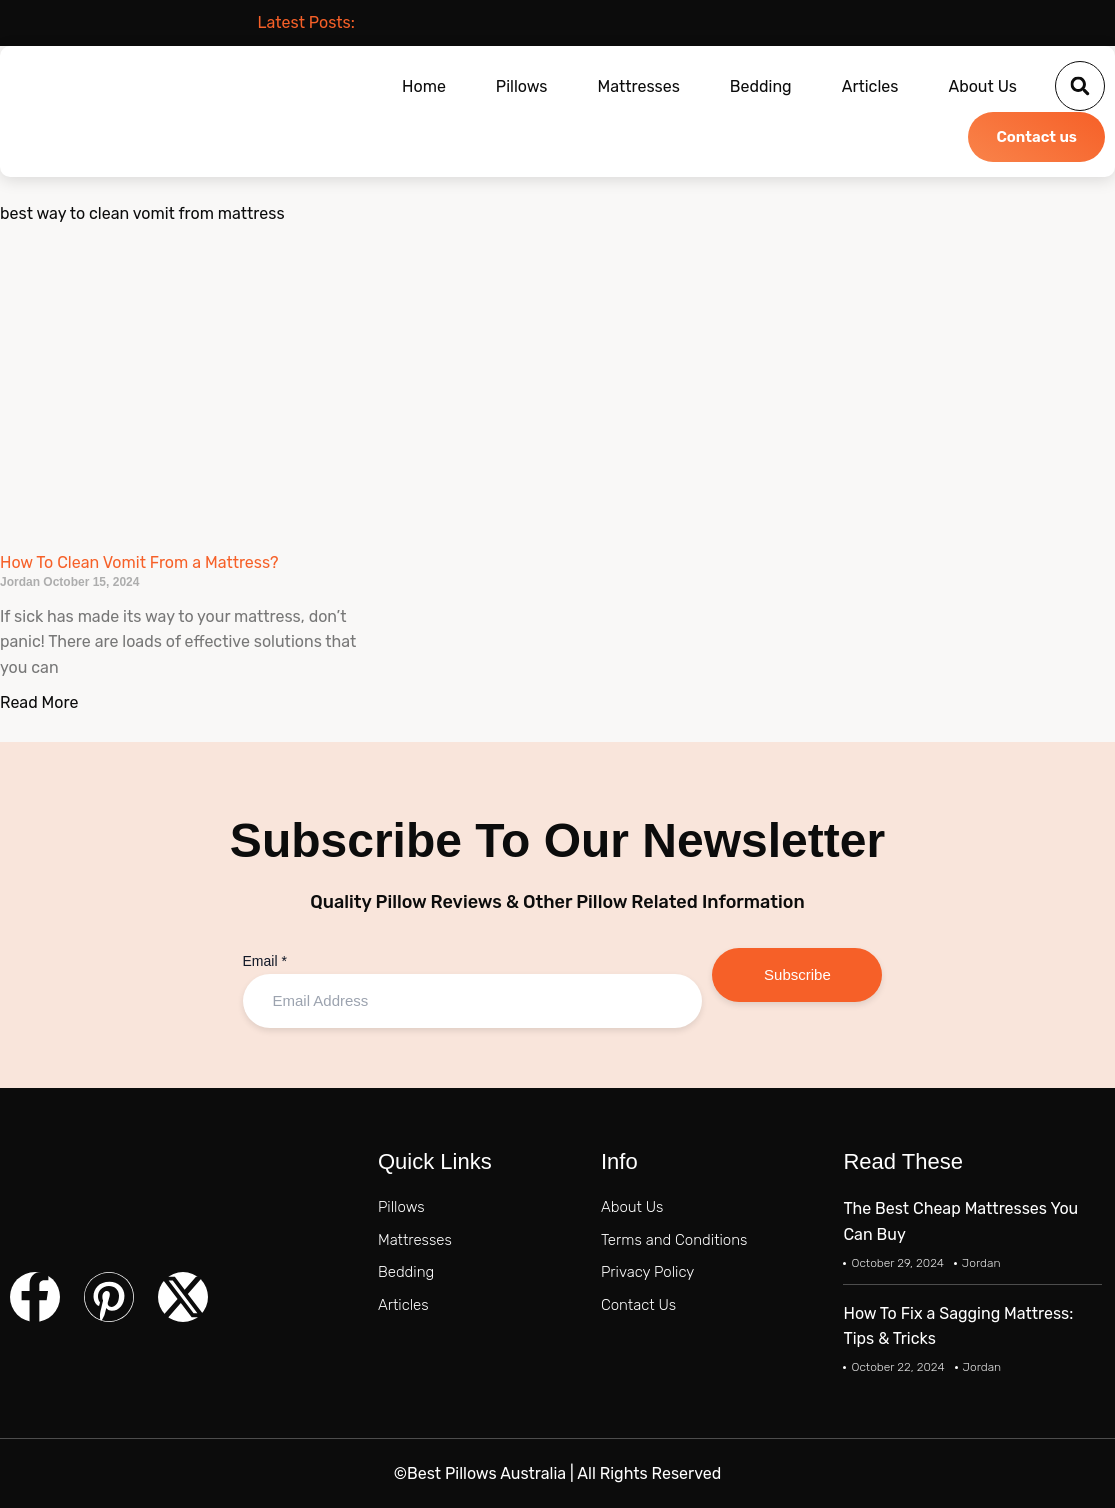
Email (265, 961)
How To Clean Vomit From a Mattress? (139, 562)
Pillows (522, 86)
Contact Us (638, 1305)
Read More (39, 702)
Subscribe (797, 974)
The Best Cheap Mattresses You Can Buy (960, 1221)
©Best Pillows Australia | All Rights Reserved (557, 1473)
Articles (870, 86)
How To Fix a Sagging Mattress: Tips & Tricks (958, 1326)
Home (424, 86)
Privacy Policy (647, 1272)
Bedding (761, 86)
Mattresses (639, 86)
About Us (982, 86)
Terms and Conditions (674, 1240)
